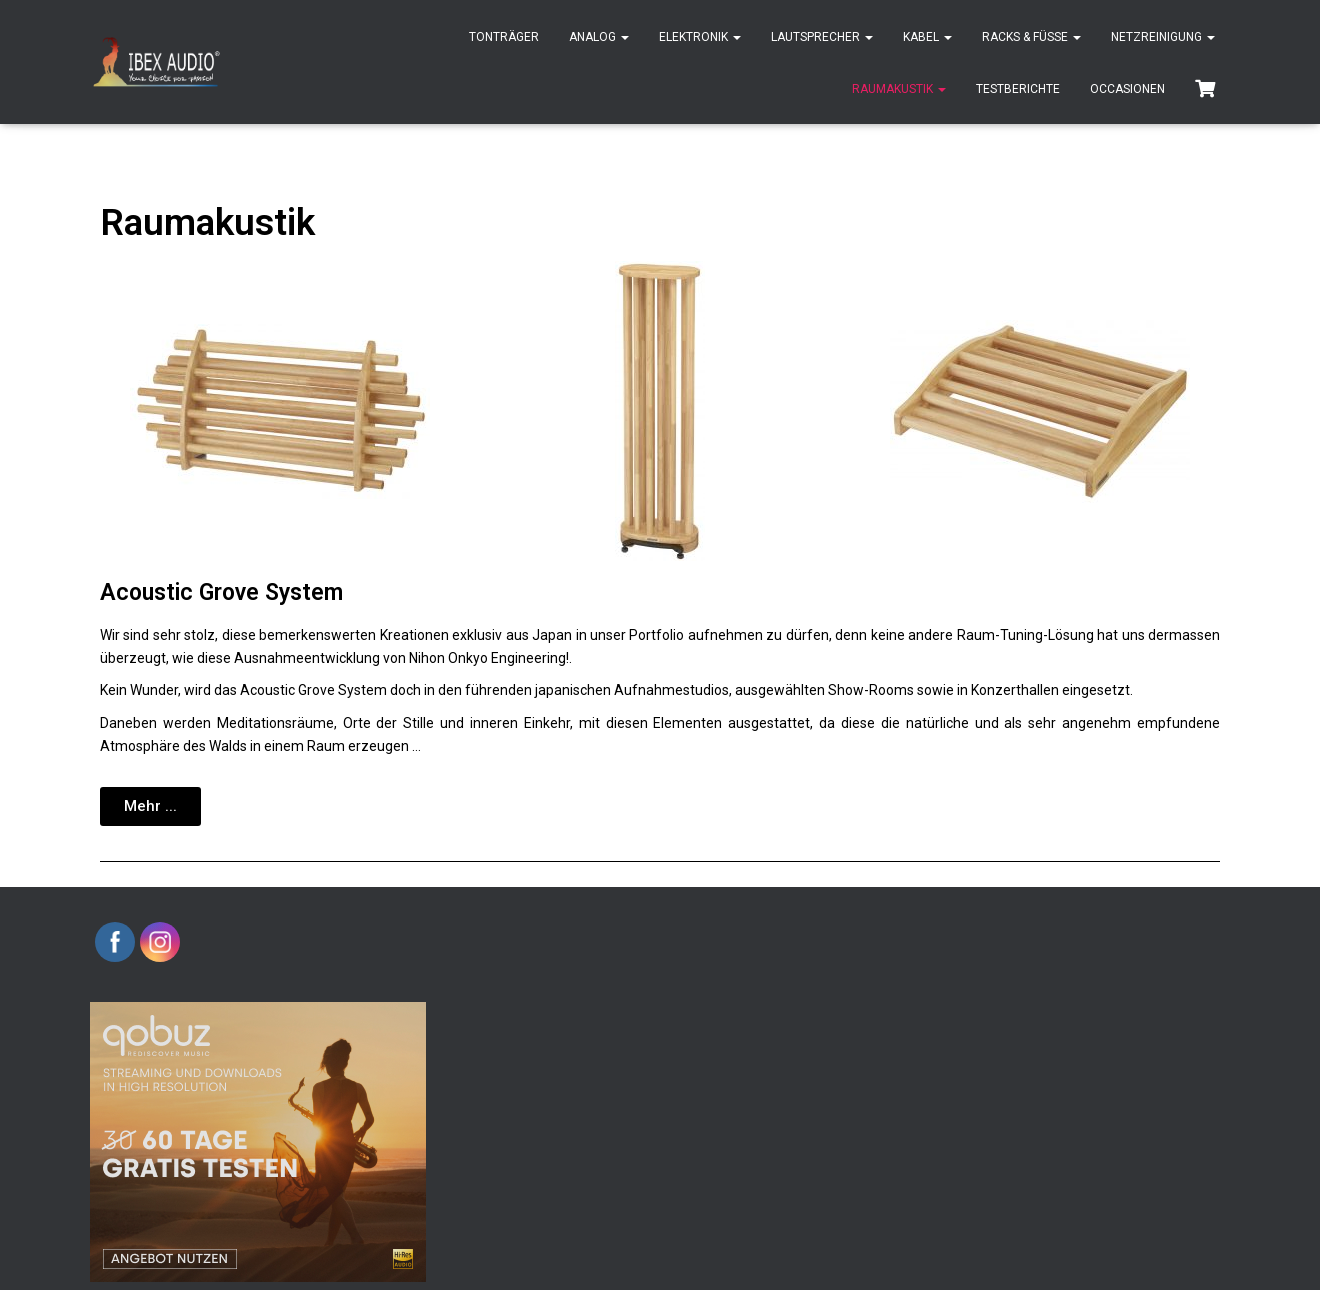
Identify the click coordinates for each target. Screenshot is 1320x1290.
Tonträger (504, 37)
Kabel (927, 37)
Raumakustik (899, 89)
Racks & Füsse (1031, 37)
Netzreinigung (1163, 37)
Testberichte (1018, 89)
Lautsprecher (822, 37)
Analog (599, 37)
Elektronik (700, 37)
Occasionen (1127, 89)
